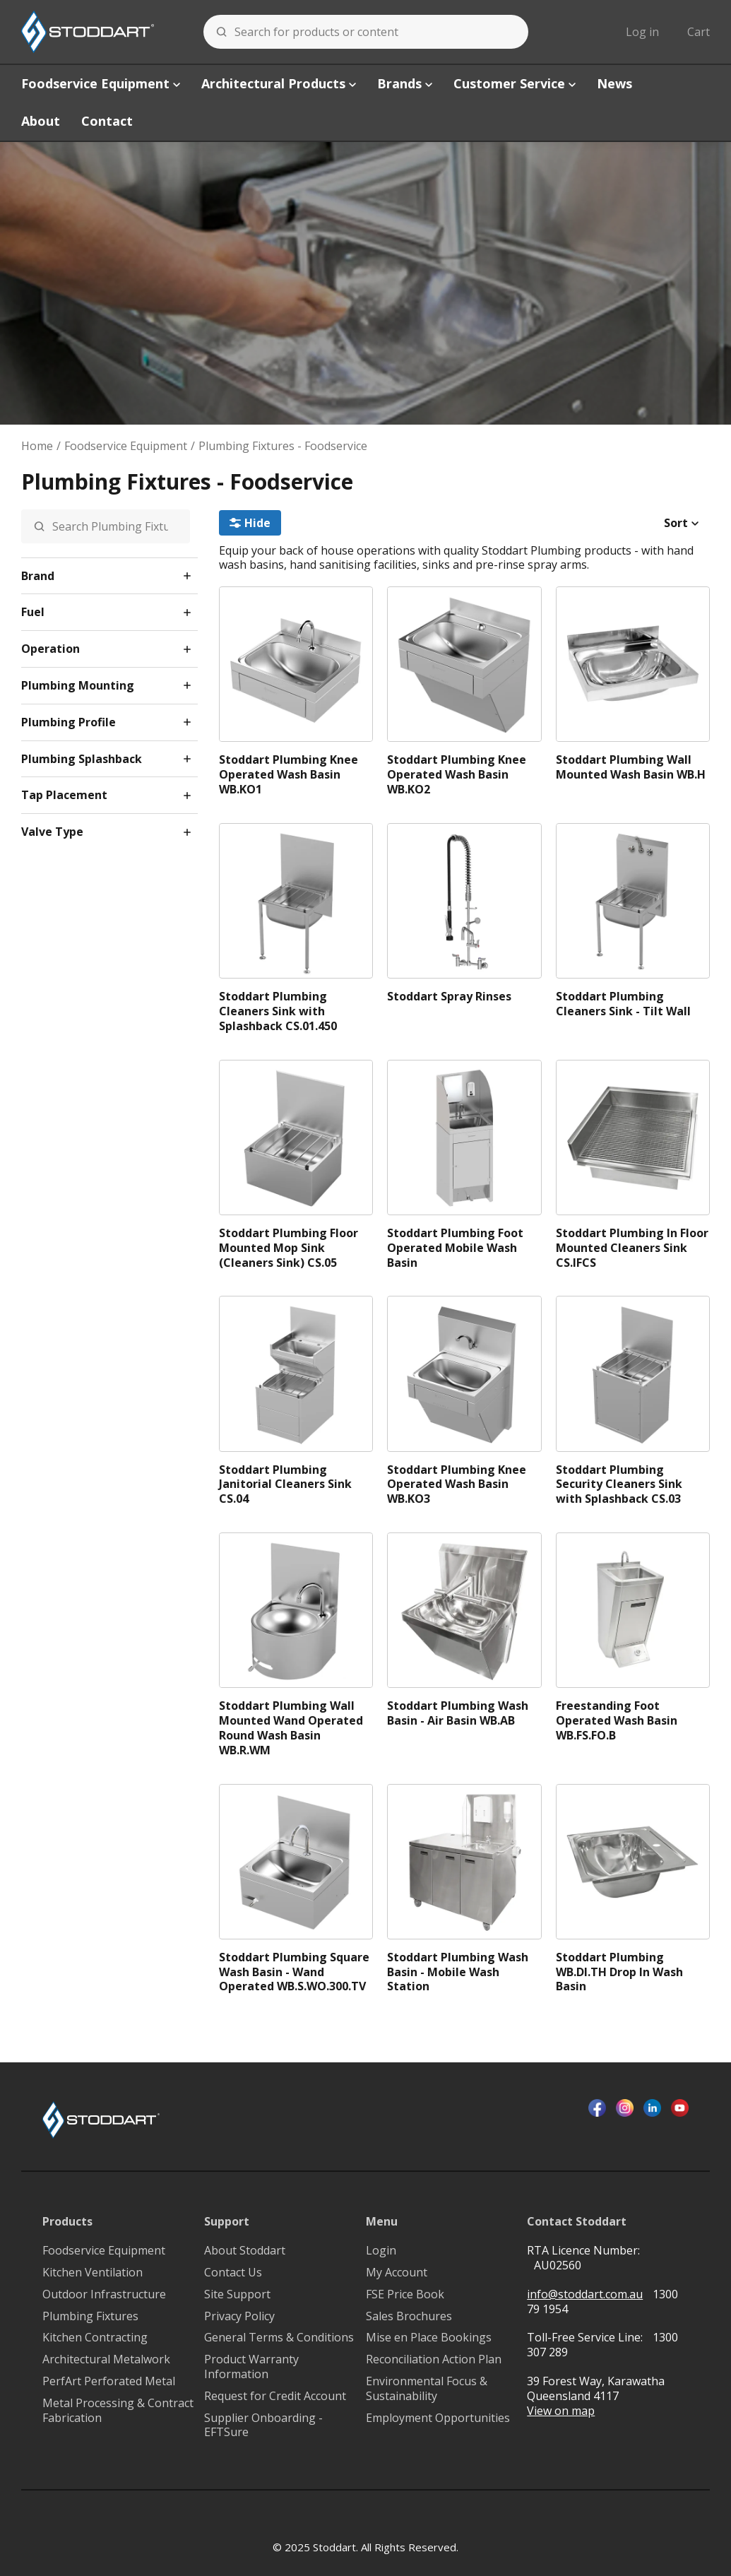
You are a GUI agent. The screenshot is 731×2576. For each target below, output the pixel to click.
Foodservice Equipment (100, 83)
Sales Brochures (409, 2316)
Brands (404, 83)
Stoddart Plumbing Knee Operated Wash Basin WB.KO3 (456, 1484)
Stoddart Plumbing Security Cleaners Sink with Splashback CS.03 (619, 1484)
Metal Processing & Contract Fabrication (118, 2411)
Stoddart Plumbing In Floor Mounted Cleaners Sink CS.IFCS (632, 1248)
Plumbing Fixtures (90, 2316)
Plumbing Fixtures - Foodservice (282, 446)
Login (381, 2250)
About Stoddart (244, 2250)
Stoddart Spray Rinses (449, 996)
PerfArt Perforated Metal (108, 2381)
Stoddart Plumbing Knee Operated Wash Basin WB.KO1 (288, 774)
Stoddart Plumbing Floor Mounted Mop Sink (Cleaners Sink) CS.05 (288, 1248)
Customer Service (514, 83)
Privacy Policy (239, 2316)
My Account (396, 2272)
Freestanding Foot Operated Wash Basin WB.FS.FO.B (616, 1720)
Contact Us (233, 2272)
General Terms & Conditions (279, 2337)
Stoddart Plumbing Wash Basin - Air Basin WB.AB (457, 1713)
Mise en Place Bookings (429, 2337)
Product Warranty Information (251, 2367)
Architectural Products (278, 83)
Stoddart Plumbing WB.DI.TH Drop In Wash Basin (619, 1972)
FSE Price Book (405, 2294)
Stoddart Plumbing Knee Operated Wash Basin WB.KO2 (456, 774)
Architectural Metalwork (106, 2359)
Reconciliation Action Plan (433, 2359)
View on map (561, 2411)
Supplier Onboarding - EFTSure (263, 2425)
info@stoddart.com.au (585, 2294)
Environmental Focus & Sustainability (426, 2389)
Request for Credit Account (275, 2396)
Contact (107, 120)
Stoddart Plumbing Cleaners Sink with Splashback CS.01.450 (278, 1011)
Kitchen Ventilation (92, 2272)
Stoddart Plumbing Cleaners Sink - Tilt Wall (623, 1004)
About (40, 120)
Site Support (237, 2294)
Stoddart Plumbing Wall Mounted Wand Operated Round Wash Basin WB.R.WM (291, 1727)
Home (37, 446)
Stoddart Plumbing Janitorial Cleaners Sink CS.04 (285, 1484)
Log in (642, 32)
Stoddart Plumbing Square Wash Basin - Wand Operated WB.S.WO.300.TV (294, 1972)
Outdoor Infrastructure (104, 2294)
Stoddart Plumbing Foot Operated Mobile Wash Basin (455, 1248)
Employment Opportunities (438, 2418)
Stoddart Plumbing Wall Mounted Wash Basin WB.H (631, 767)
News (614, 83)
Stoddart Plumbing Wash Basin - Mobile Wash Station (457, 1972)
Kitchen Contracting (95, 2337)
